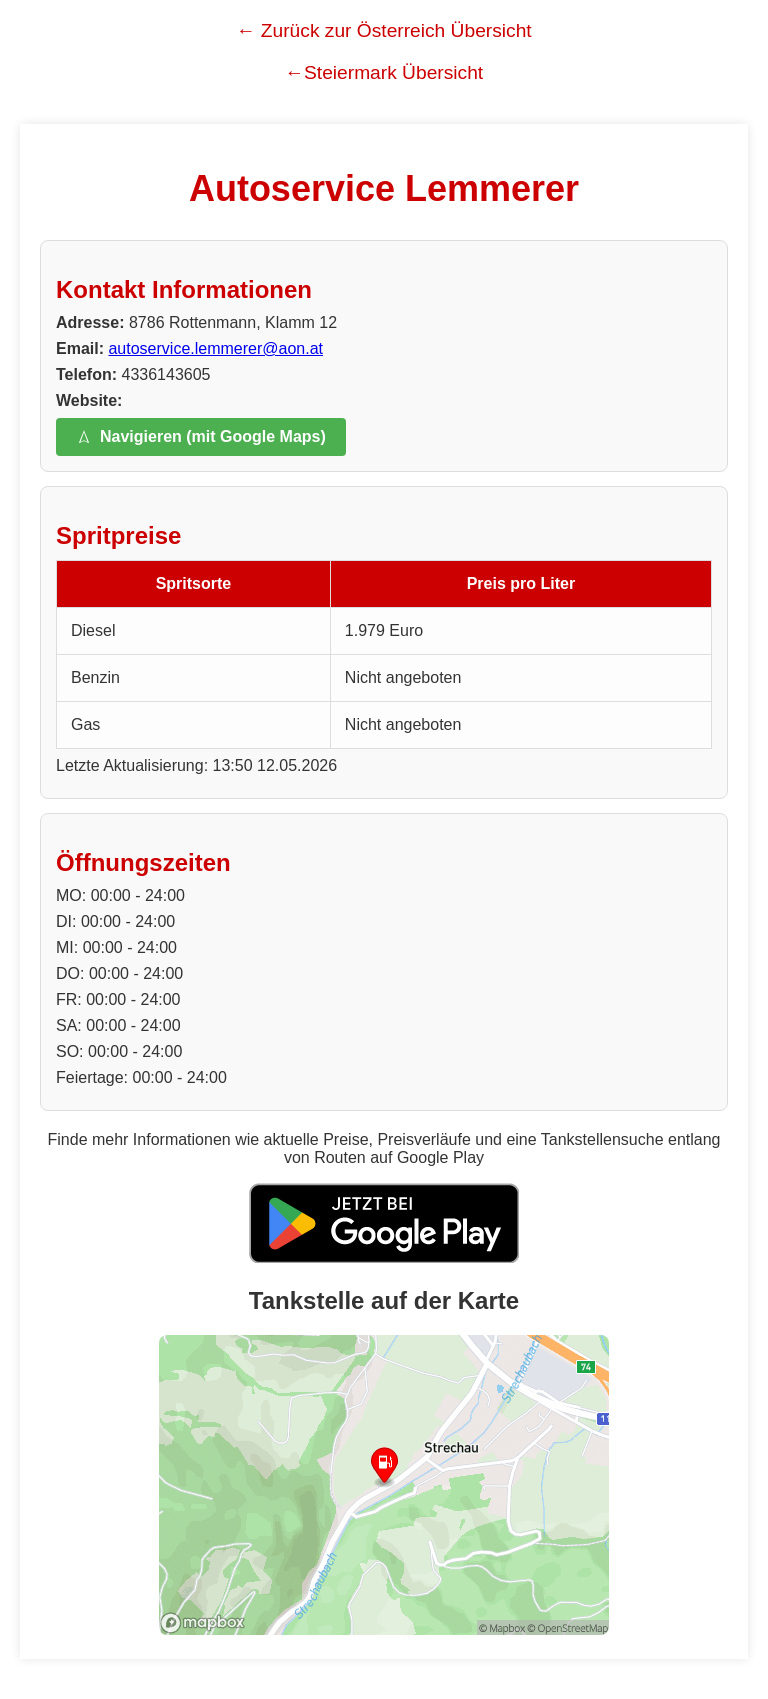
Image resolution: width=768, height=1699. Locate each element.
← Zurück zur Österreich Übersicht (383, 30)
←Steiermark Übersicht (384, 72)
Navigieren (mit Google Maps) (201, 436)
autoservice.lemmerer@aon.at (215, 348)
